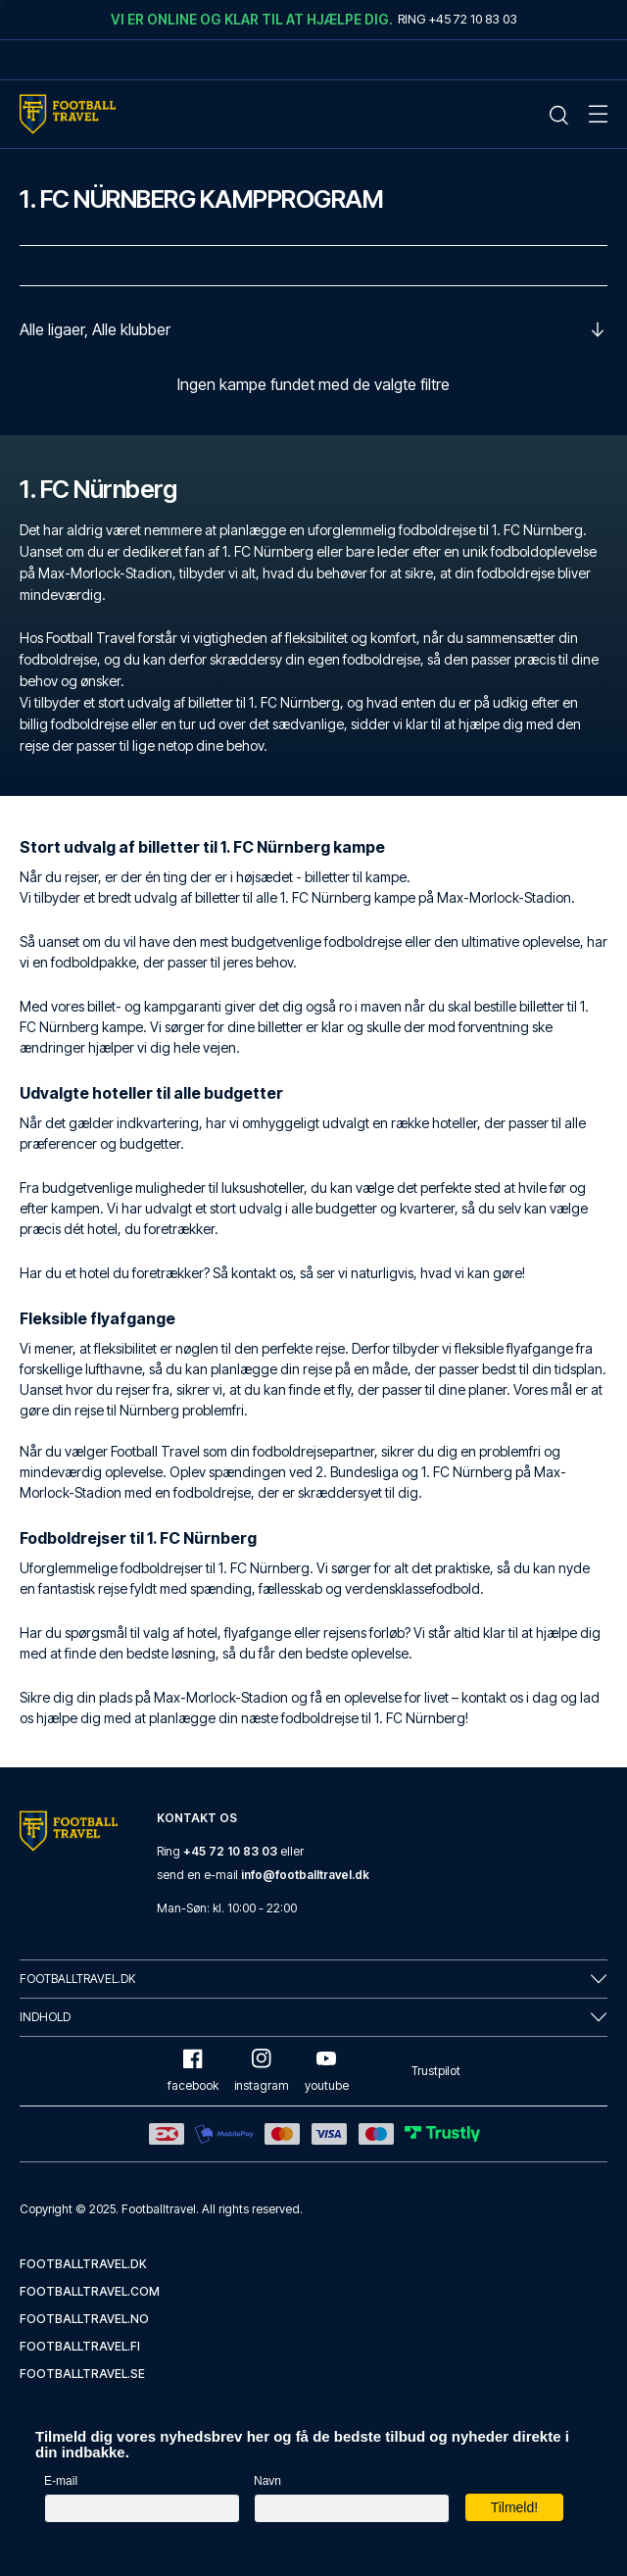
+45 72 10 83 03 (230, 1851)
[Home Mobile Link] (68, 114)
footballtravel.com (90, 2291)
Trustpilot (435, 2070)
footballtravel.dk (83, 2263)
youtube (327, 2071)
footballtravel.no (84, 2318)
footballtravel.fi (80, 2346)
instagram (261, 2071)
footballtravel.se (82, 2373)
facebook (193, 2071)
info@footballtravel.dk (305, 1874)
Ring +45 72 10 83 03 (457, 18)
